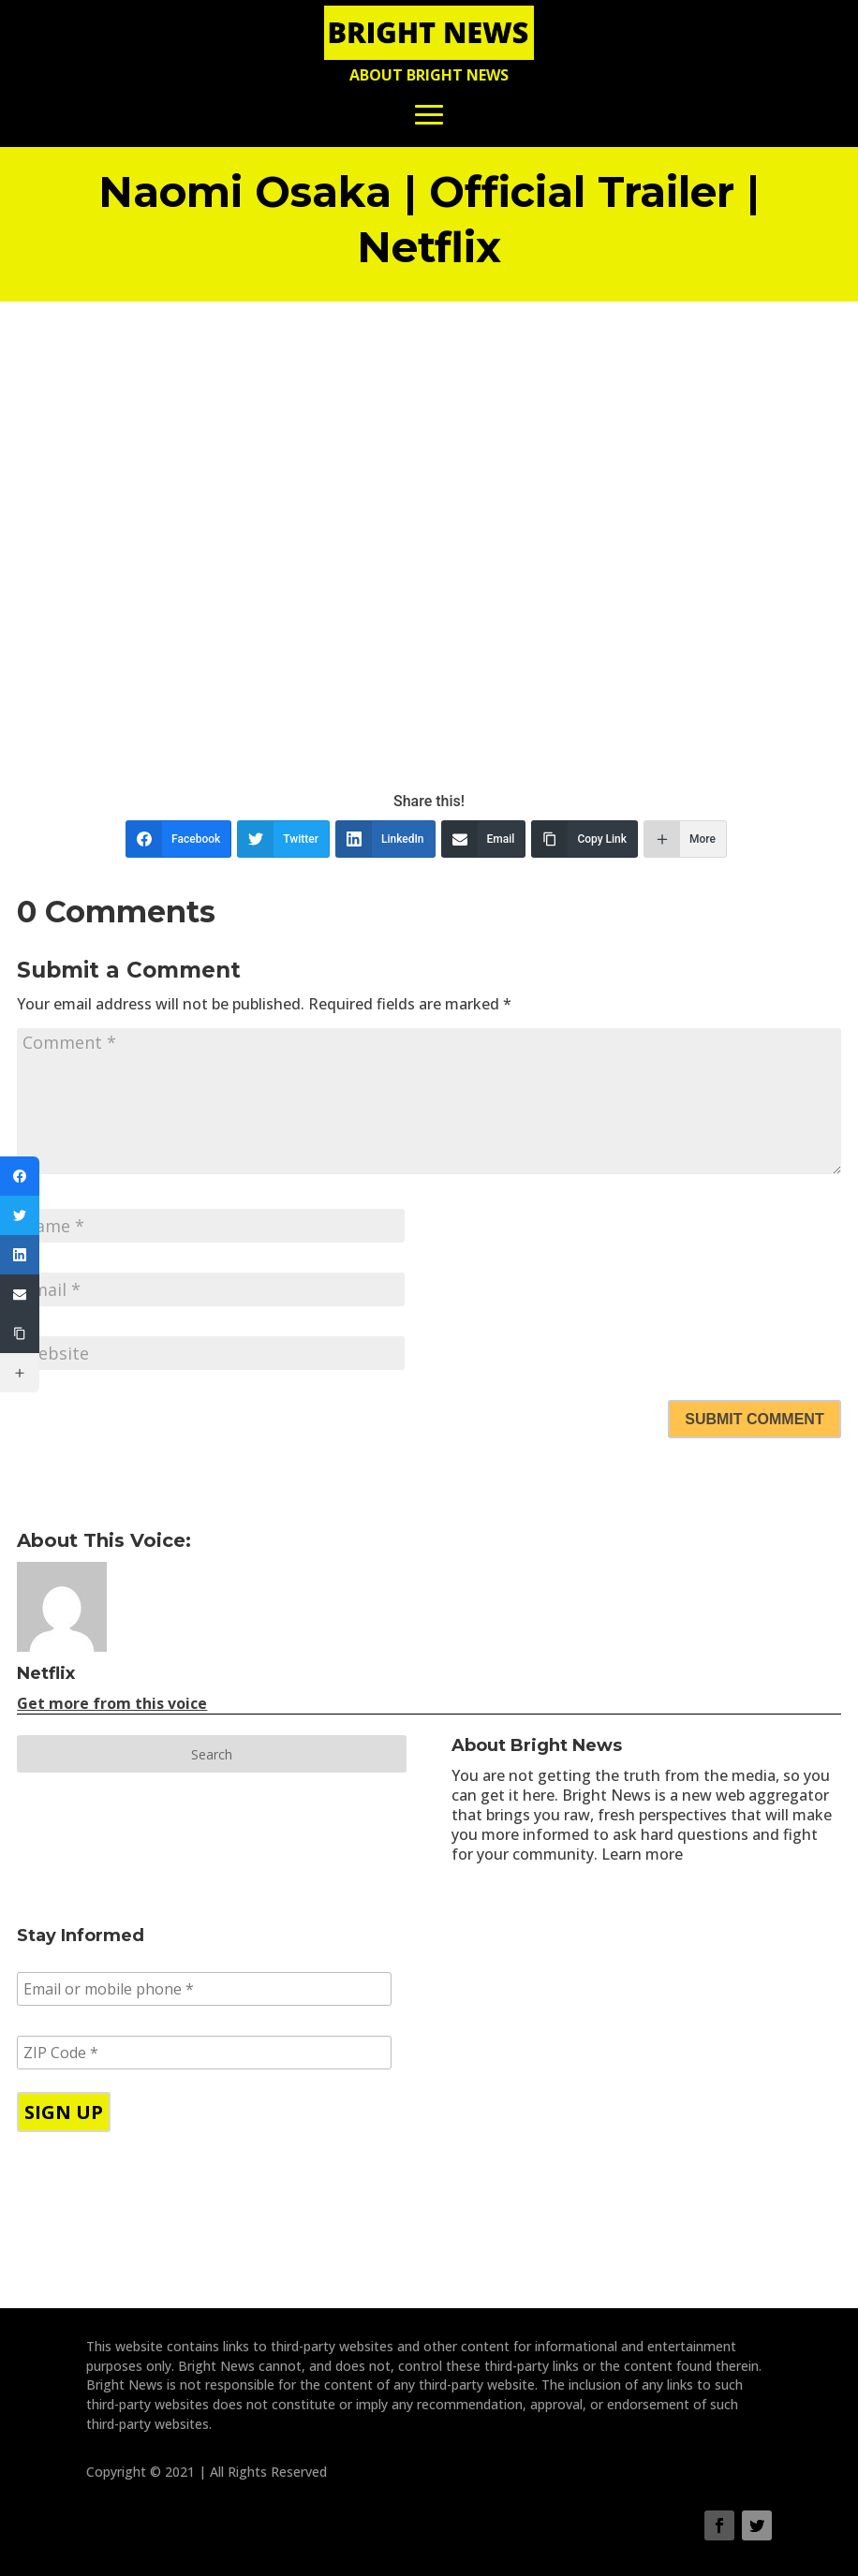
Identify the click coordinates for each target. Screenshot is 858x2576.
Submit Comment (754, 1419)
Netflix (46, 1673)
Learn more (642, 1854)
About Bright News (429, 75)
